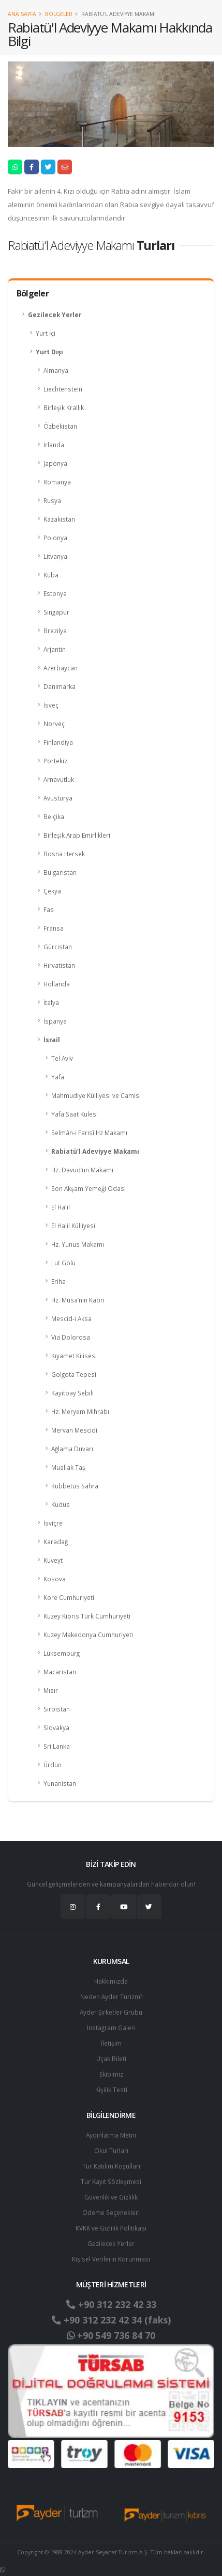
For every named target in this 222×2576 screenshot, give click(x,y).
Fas (48, 909)
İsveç (50, 705)
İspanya (55, 1021)
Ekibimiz (111, 2074)
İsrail (51, 1039)
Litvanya (55, 556)
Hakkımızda (111, 1981)
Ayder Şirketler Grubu (111, 2012)
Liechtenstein (62, 389)
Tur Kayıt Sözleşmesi (111, 2181)
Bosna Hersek (64, 854)
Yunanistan (59, 1783)
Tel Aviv (62, 1058)
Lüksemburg (61, 1653)
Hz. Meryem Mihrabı (80, 1411)
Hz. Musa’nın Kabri (78, 1300)
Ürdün (52, 1765)
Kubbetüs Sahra (74, 1486)
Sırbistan (56, 1709)
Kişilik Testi (111, 2089)
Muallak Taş (68, 1467)
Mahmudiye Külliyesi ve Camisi (96, 1095)
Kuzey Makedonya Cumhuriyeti (88, 1634)
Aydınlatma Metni (111, 2135)
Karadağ (55, 1541)
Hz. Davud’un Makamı (82, 1170)
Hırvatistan (59, 965)
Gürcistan (57, 947)
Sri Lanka (56, 1746)
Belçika (53, 816)
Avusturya (57, 798)
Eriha (58, 1281)
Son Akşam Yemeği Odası (88, 1188)
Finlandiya (58, 742)
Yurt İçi (45, 333)
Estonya (55, 593)
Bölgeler (58, 14)
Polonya (55, 537)
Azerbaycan (60, 668)
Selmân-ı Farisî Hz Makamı (89, 1132)
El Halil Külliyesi (73, 1225)
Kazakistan (59, 519)
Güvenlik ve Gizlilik (111, 2197)
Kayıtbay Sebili (72, 1393)
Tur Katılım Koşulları (111, 2166)
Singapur (56, 612)
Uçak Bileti (111, 2058)
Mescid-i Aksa (71, 1318)
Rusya (52, 500)
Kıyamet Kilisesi (74, 1356)
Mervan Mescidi (74, 1430)
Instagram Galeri (111, 2027)
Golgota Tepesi (73, 1374)
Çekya (52, 891)
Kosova (54, 1579)
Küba (50, 575)
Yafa (57, 1077)
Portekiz (55, 761)
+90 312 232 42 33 (111, 2304)
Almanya (55, 370)
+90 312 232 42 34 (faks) (111, 2320)
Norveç (54, 723)
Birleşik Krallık (63, 407)
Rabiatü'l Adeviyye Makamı (95, 1151)
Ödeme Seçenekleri (111, 2212)
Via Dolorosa (70, 1337)
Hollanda (56, 984)
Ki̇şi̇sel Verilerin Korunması (111, 2259)
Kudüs (60, 1504)
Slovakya (56, 1727)
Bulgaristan (60, 872)
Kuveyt (53, 1560)
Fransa (53, 928)
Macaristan (59, 1672)
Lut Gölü (63, 1263)
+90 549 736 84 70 (111, 2335)
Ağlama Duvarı (72, 1448)
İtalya (51, 1002)
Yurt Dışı (49, 352)
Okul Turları (111, 2150)
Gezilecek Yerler (54, 314)
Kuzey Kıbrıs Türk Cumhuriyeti (86, 1616)
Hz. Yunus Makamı (77, 1244)
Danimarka (59, 686)
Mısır (50, 1690)
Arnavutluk (58, 779)
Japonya (55, 463)
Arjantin (54, 649)
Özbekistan (60, 426)
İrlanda (53, 445)
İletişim (111, 2043)
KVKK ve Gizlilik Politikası (111, 2228)
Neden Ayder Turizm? (111, 1996)
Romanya (57, 482)
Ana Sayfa (22, 14)
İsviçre (53, 1523)
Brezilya (55, 630)
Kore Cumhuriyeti (68, 1597)
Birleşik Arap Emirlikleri (76, 835)
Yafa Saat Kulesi (74, 1114)
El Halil (60, 1207)
